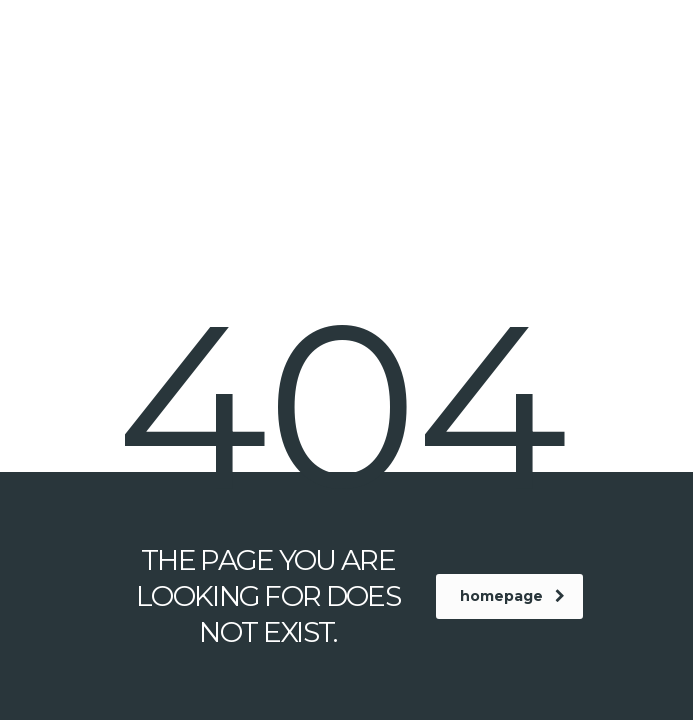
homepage (512, 596)
